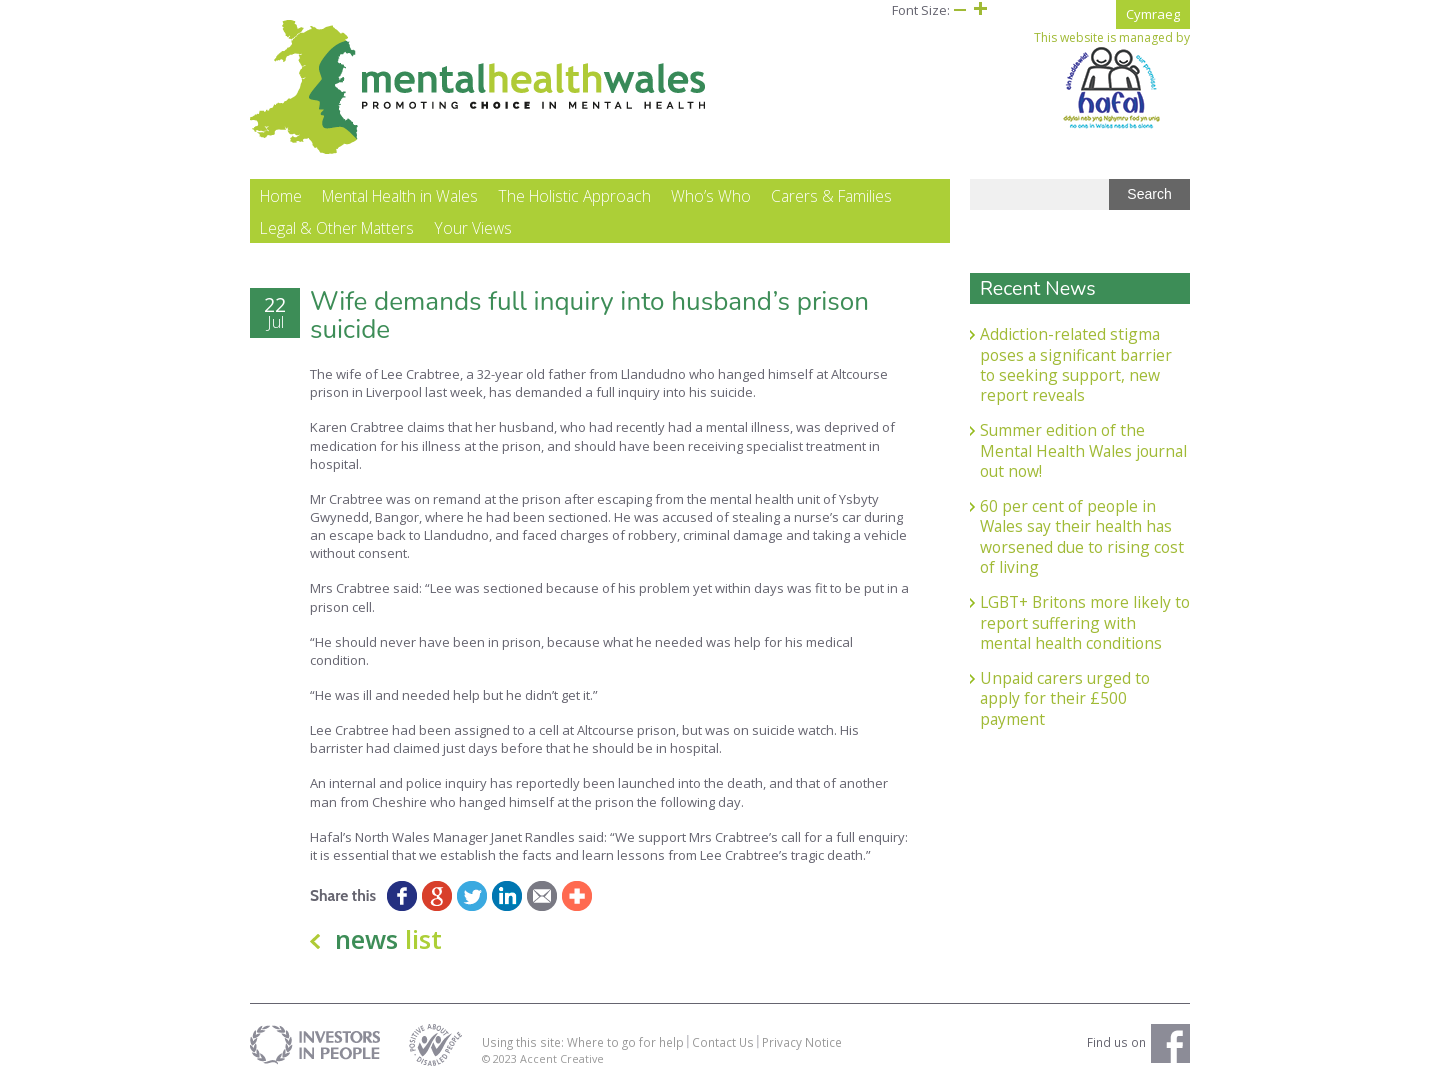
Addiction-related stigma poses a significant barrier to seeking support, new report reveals (1076, 364)
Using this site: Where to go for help (583, 1042)
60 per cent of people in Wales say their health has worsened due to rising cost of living (1082, 536)
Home (281, 196)
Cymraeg (1153, 14)
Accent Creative (562, 1058)
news (388, 939)
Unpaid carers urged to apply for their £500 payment (1065, 698)
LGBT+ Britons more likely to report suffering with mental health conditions (1085, 622)
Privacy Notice (802, 1042)
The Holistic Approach (574, 196)
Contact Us (723, 1042)
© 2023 (501, 1058)
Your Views (473, 228)
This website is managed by (1112, 80)
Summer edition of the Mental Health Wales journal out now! (1083, 450)
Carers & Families (831, 196)
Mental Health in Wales (400, 196)
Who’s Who (711, 196)
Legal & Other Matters (337, 228)
